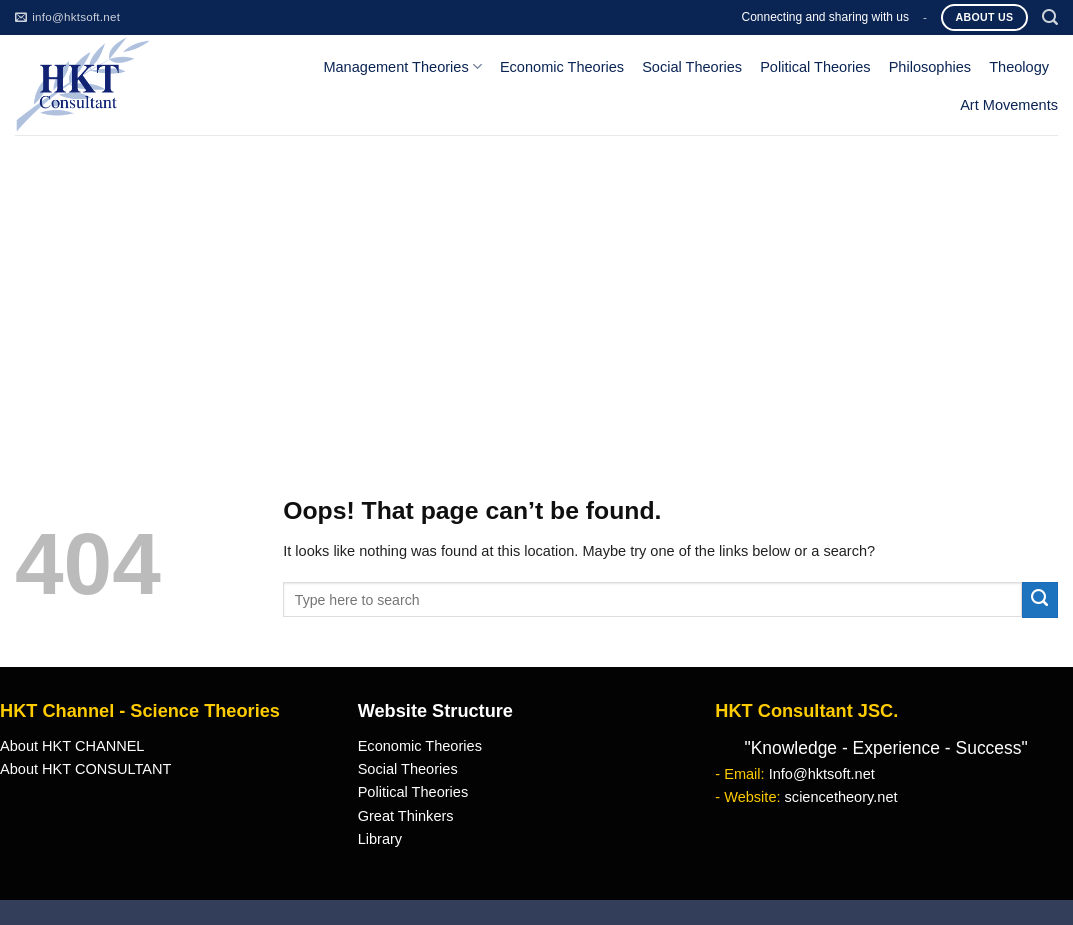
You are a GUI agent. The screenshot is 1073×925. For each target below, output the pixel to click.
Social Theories (692, 67)
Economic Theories (562, 67)
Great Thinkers (406, 816)
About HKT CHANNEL (72, 746)
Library (380, 839)
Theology (1019, 67)
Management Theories (402, 66)
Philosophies (930, 67)
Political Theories (815, 67)
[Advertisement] (536, 285)
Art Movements (1009, 105)
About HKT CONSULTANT (85, 769)
